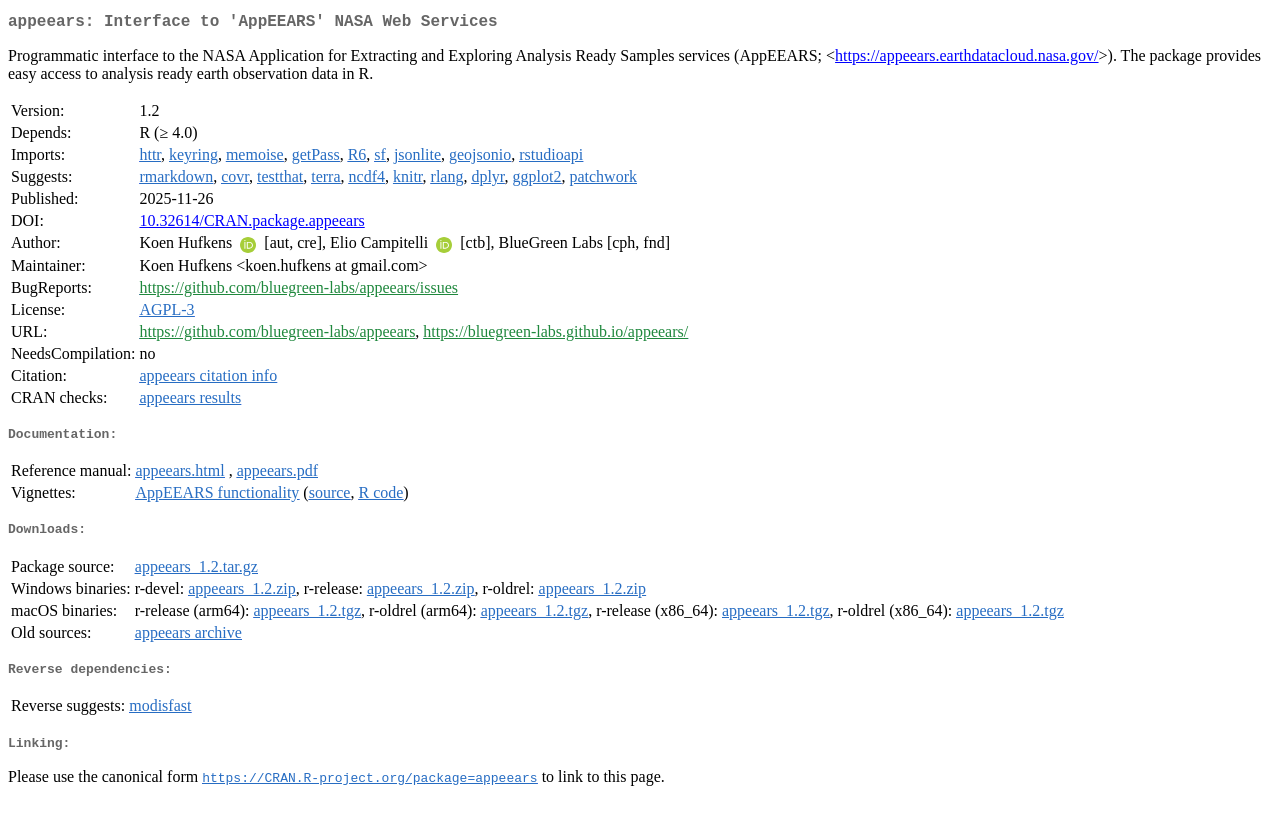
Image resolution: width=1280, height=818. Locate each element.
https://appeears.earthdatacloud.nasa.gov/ (966, 59)
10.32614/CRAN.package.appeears (251, 224)
